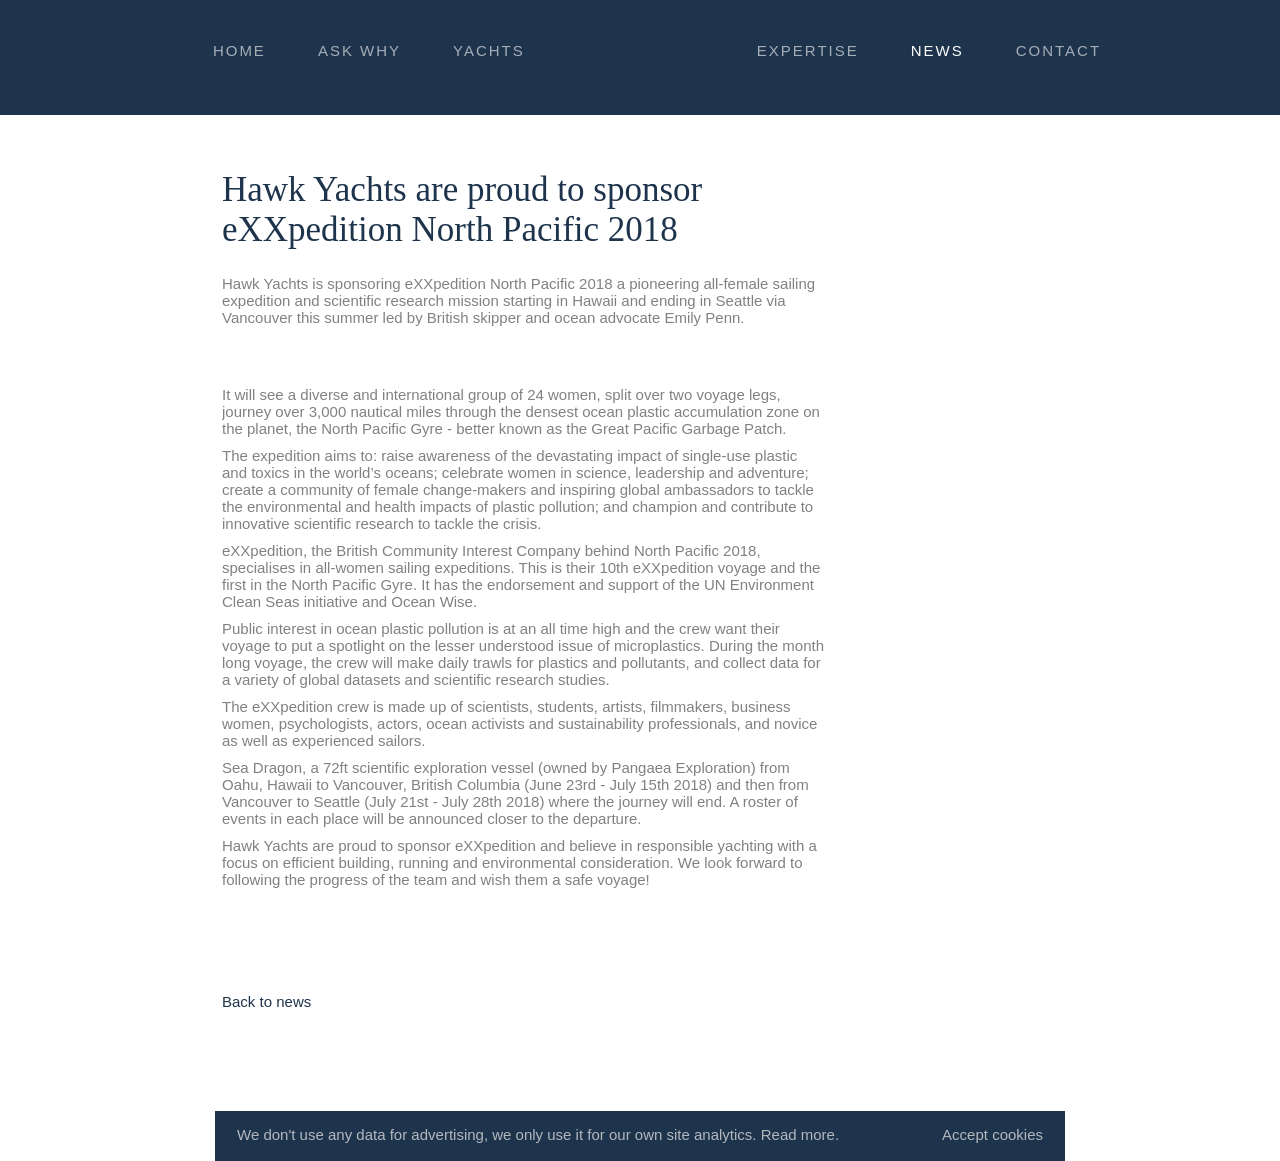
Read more (798, 1134)
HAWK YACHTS (640, 54)
